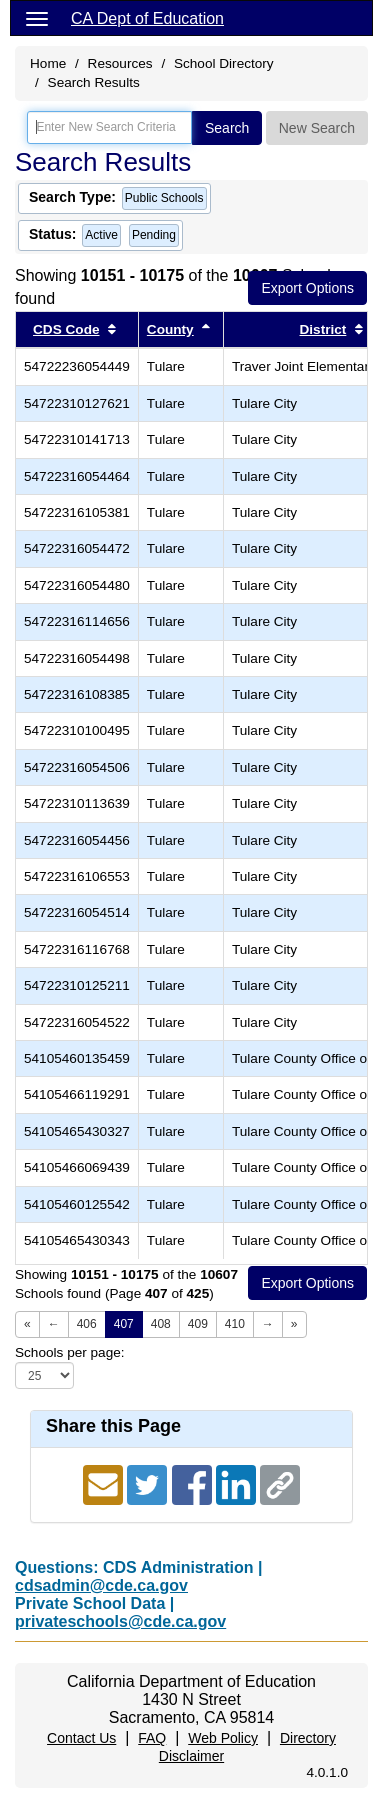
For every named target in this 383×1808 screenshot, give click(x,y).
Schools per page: (70, 1352)
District (323, 329)
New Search (317, 128)
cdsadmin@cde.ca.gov (101, 1585)
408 (161, 1324)
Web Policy (223, 1738)
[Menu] (37, 18)
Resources (120, 63)
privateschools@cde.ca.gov (120, 1621)
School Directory (224, 63)
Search (227, 128)
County (170, 329)
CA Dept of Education (147, 18)
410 (235, 1324)
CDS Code (66, 329)
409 (198, 1324)
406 (87, 1324)
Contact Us (81, 1738)
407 (124, 1324)
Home (48, 63)
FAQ (152, 1738)
